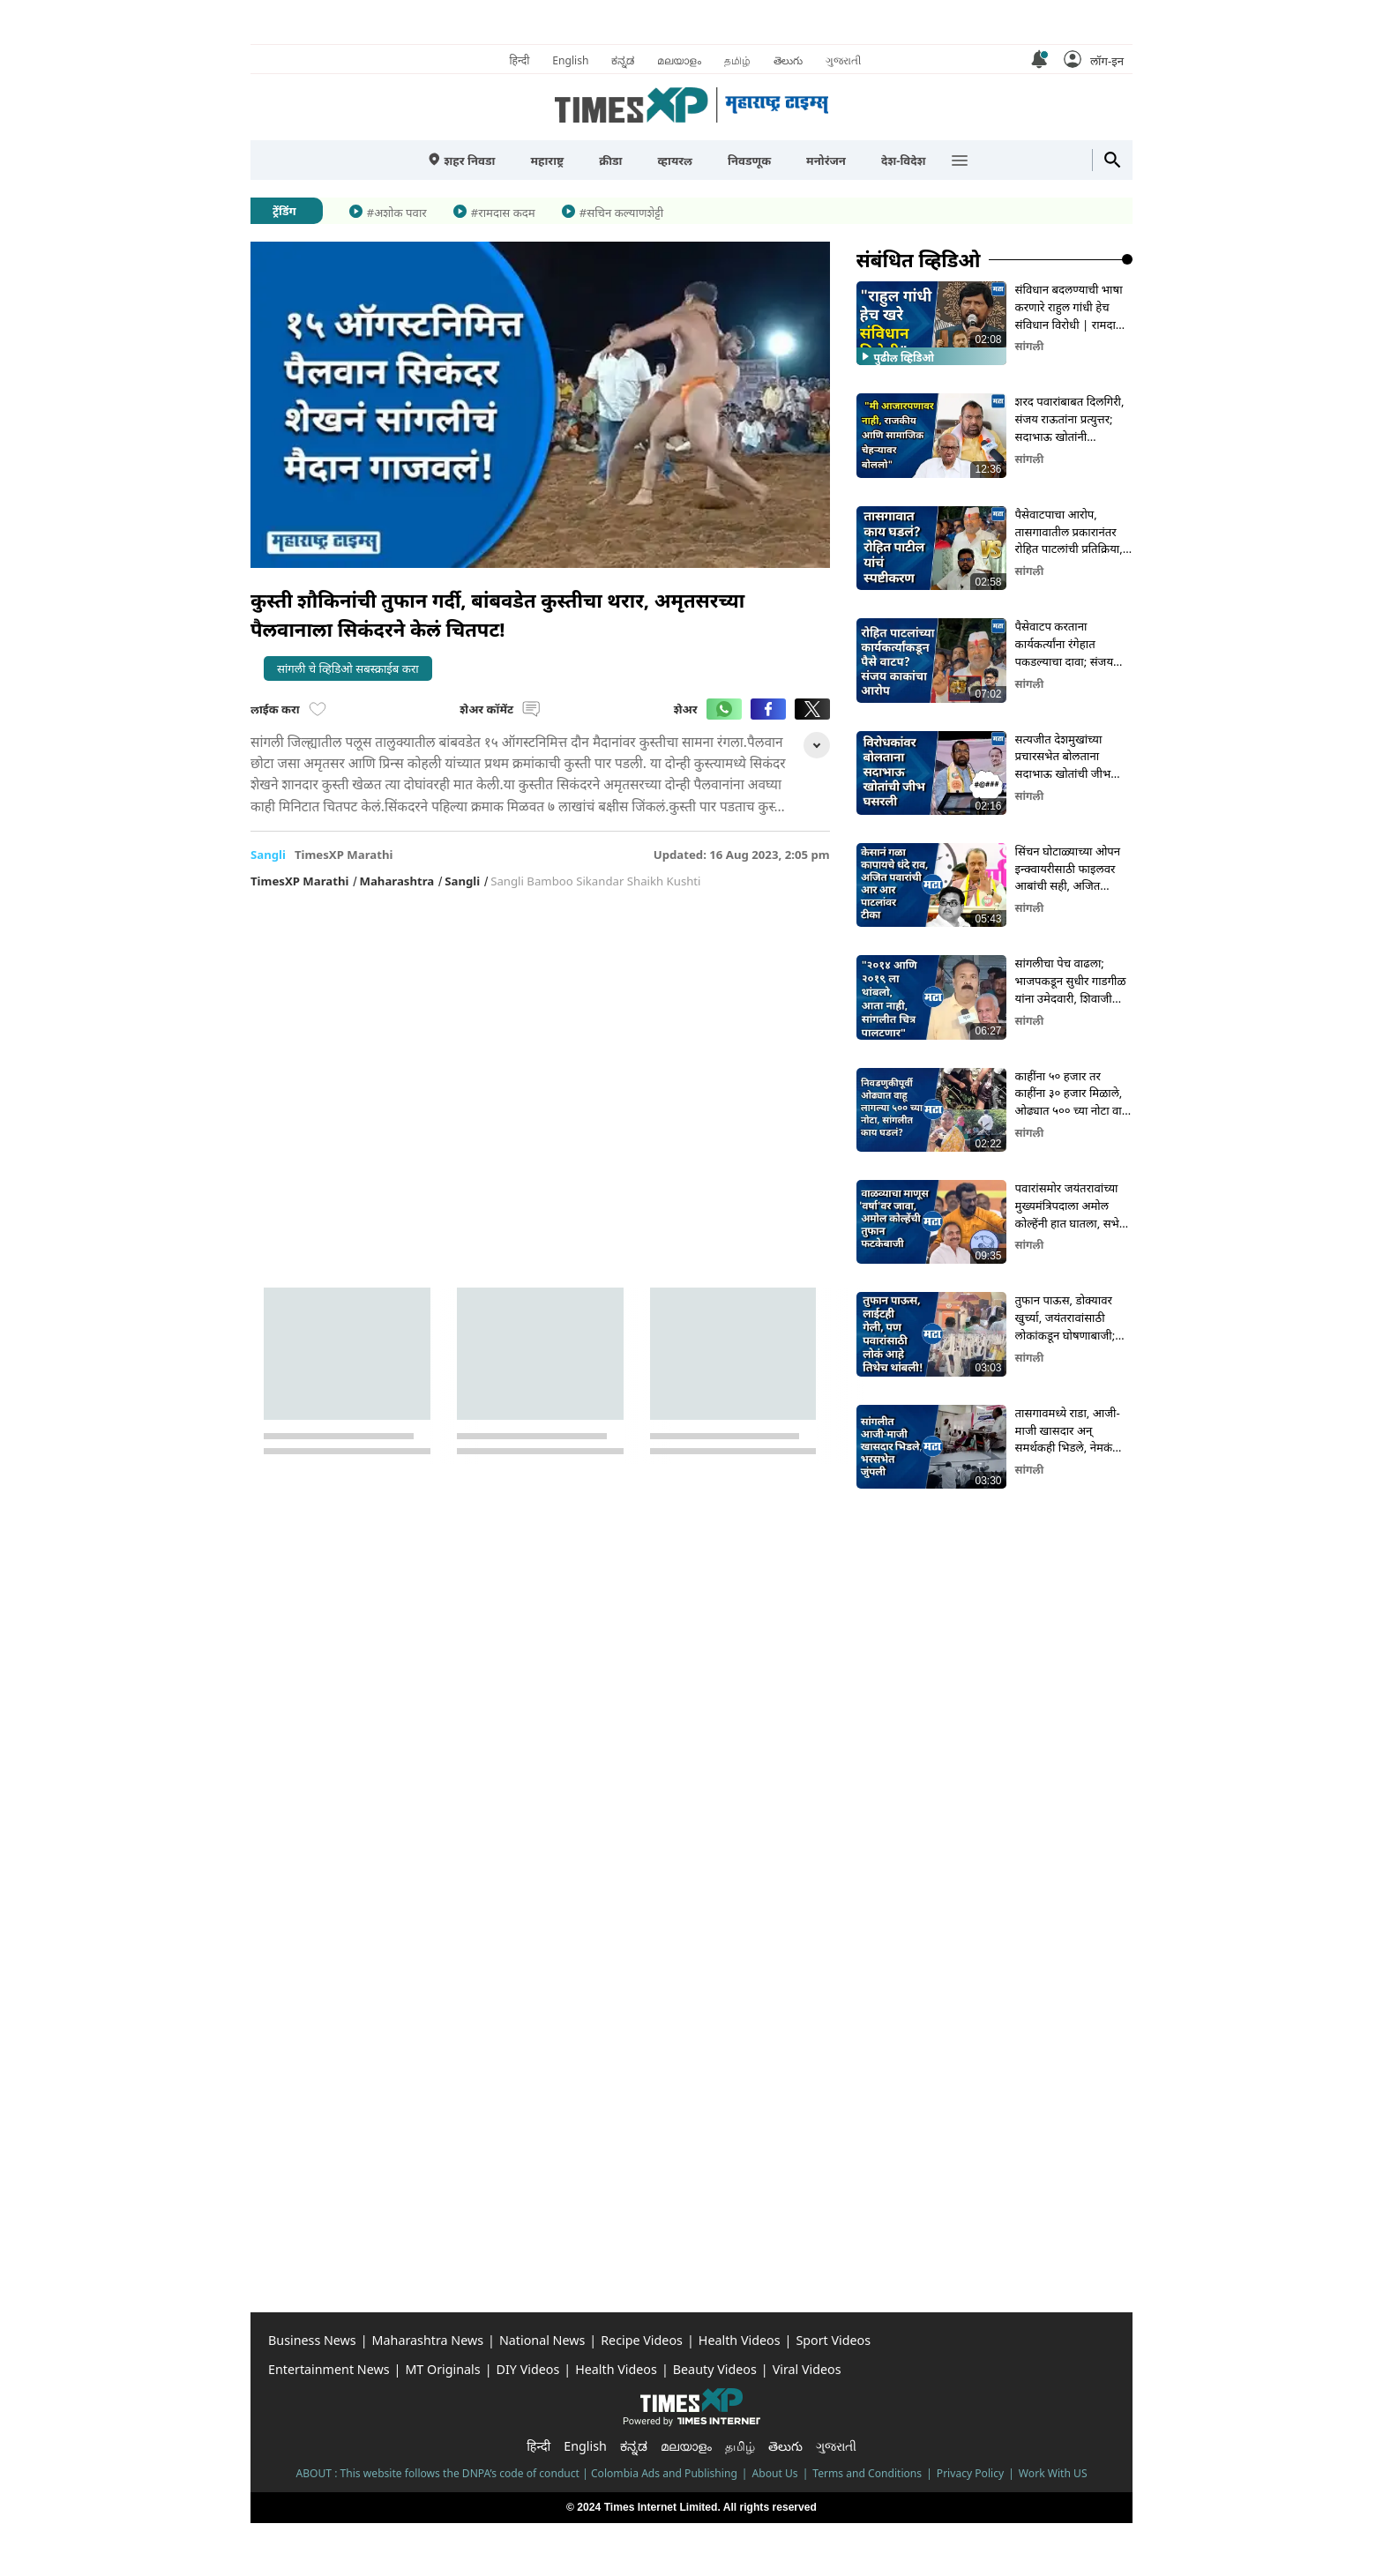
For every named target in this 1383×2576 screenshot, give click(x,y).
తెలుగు (788, 60)
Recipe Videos (642, 2340)
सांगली (1029, 346)
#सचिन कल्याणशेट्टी (621, 212)
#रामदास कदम (503, 212)
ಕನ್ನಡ (622, 60)
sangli (268, 854)
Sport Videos (833, 2340)
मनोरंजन (826, 160)
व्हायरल (674, 160)
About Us (775, 2473)
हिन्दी (519, 60)
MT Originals (442, 2369)
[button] (1094, 59)
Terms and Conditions (867, 2473)
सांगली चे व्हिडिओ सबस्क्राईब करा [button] (348, 668)
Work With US (1053, 2473)
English (570, 60)
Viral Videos (807, 2369)
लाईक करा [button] (288, 709)
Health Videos (740, 2340)
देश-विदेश (903, 160)
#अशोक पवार (397, 212)
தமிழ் (737, 60)
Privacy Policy (970, 2473)
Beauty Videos (715, 2369)
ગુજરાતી (843, 60)
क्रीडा (610, 160)
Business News (312, 2340)
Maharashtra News (427, 2340)
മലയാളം (679, 60)
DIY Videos (528, 2369)
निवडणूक (749, 160)
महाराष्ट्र (547, 160)
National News (542, 2340)
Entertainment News (329, 2369)
